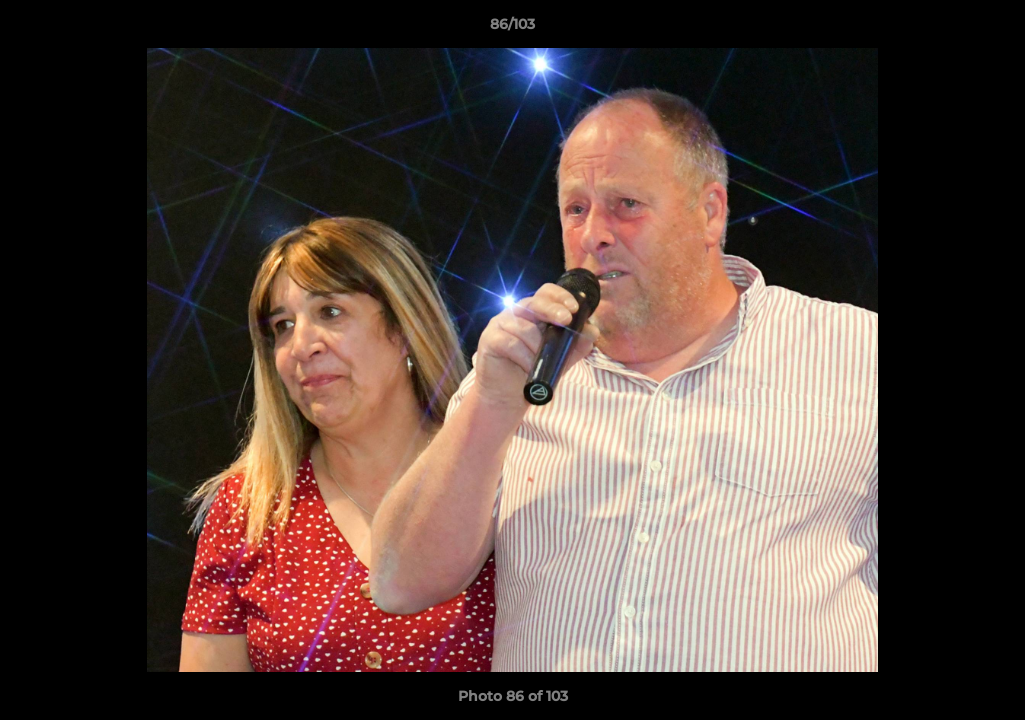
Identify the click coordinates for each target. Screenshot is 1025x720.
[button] (989, 29)
